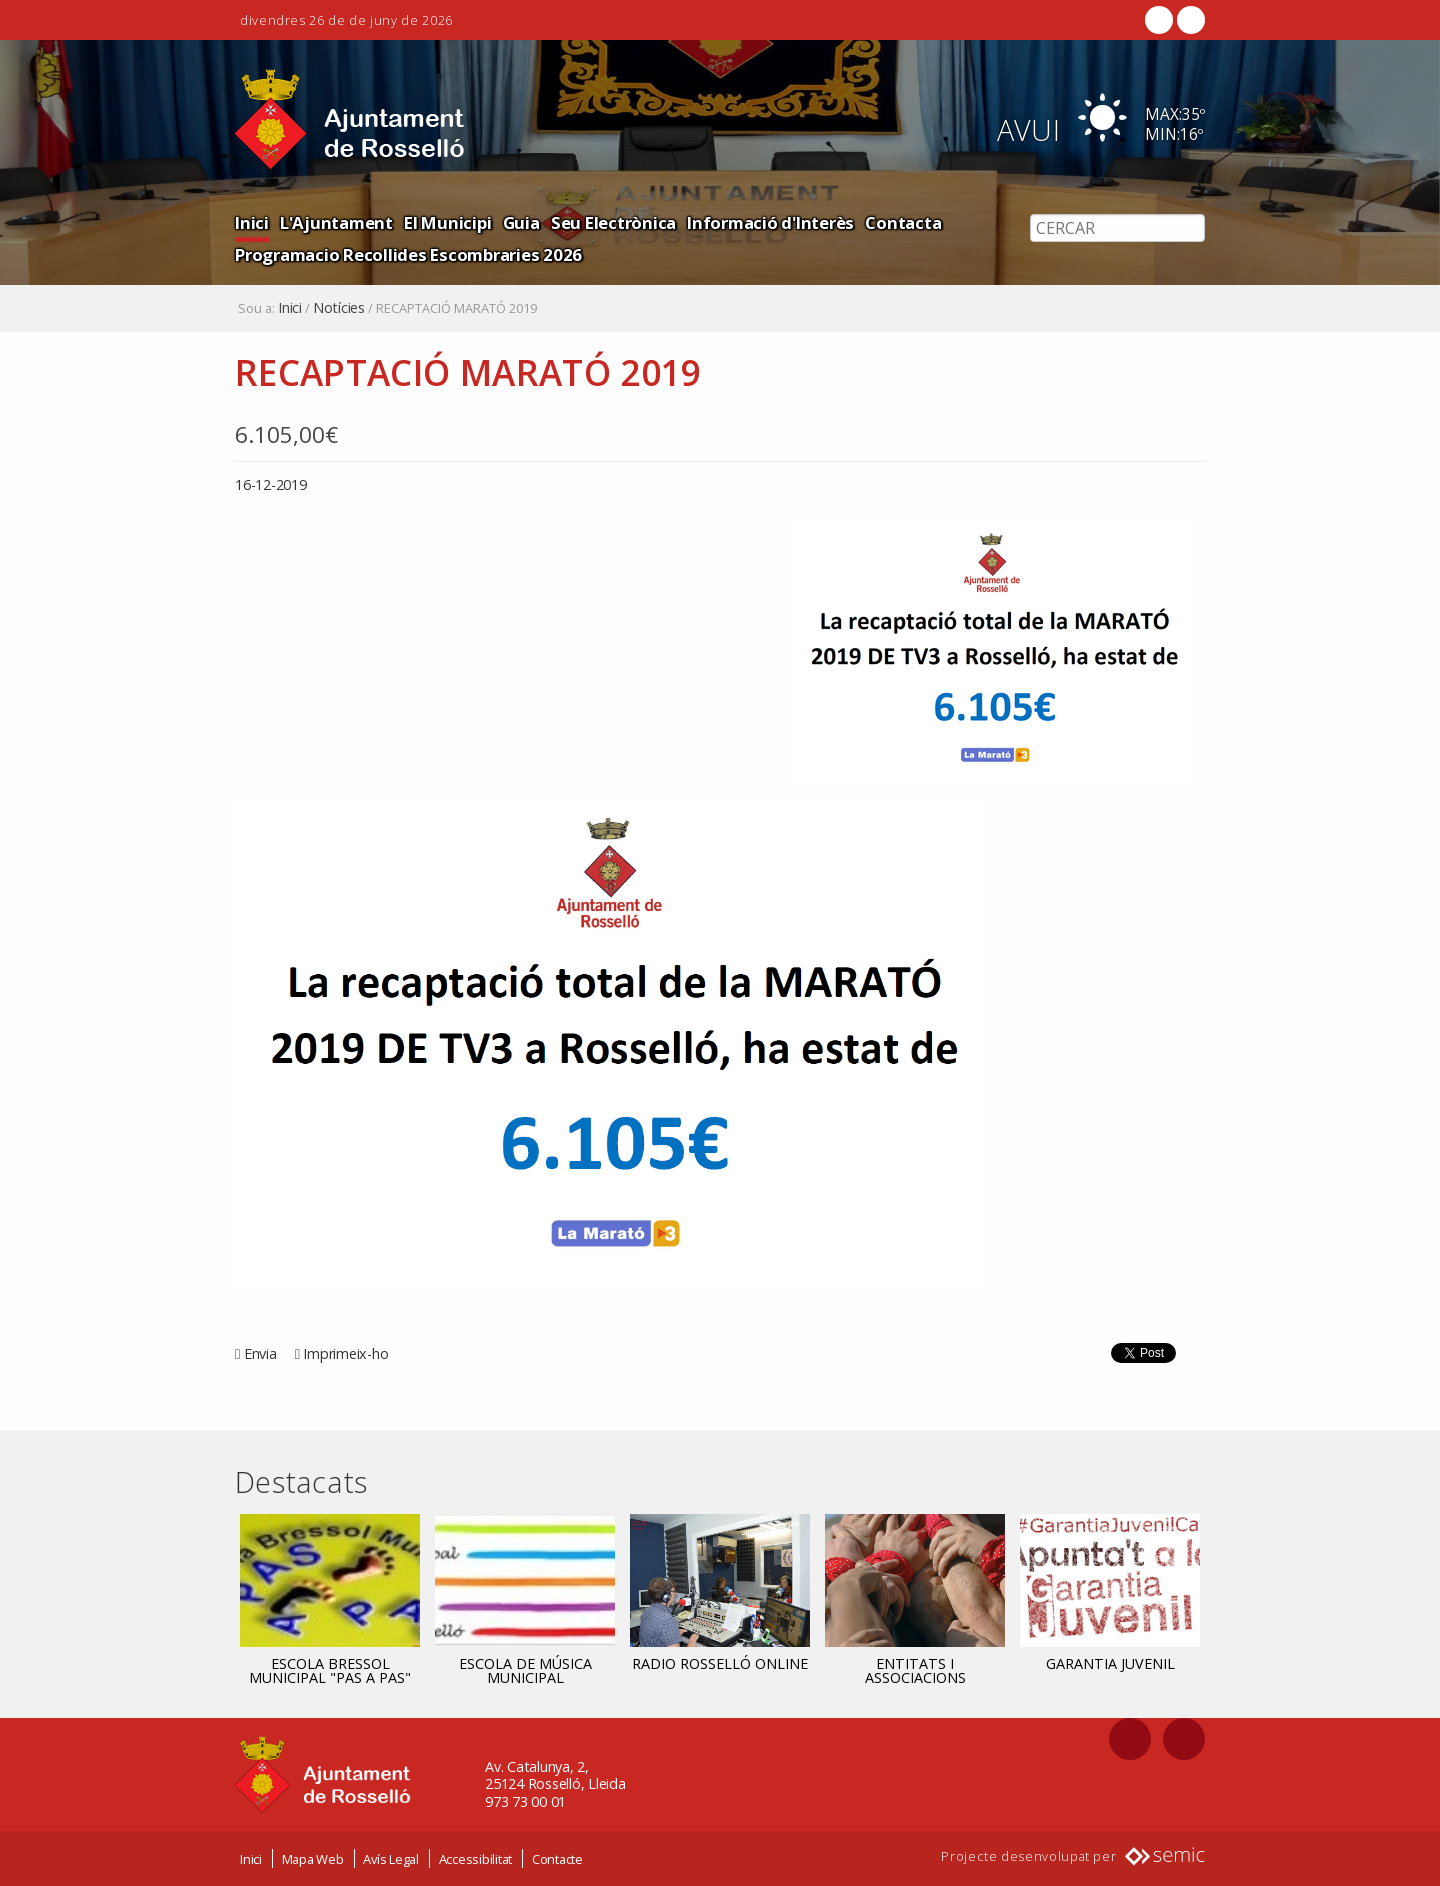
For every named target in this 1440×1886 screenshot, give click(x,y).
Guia (521, 222)
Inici (252, 222)
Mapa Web (313, 1859)
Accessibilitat (476, 1859)
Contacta (903, 222)
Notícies (339, 308)
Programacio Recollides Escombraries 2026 (408, 254)
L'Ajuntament (336, 222)
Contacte (557, 1859)
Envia (260, 1353)
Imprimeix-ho (345, 1353)
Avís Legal (391, 1859)
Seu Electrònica (613, 222)
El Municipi (447, 222)
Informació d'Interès (770, 222)
